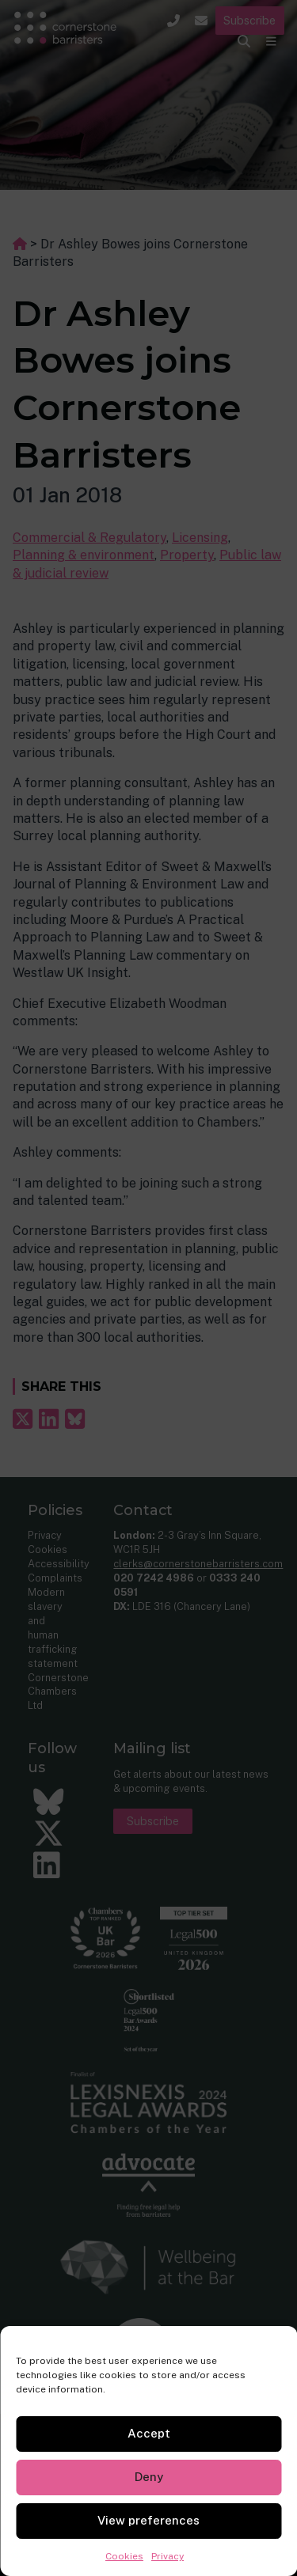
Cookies (124, 2556)
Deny (149, 2476)
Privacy (167, 2556)
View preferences (148, 2520)
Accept (149, 2433)
